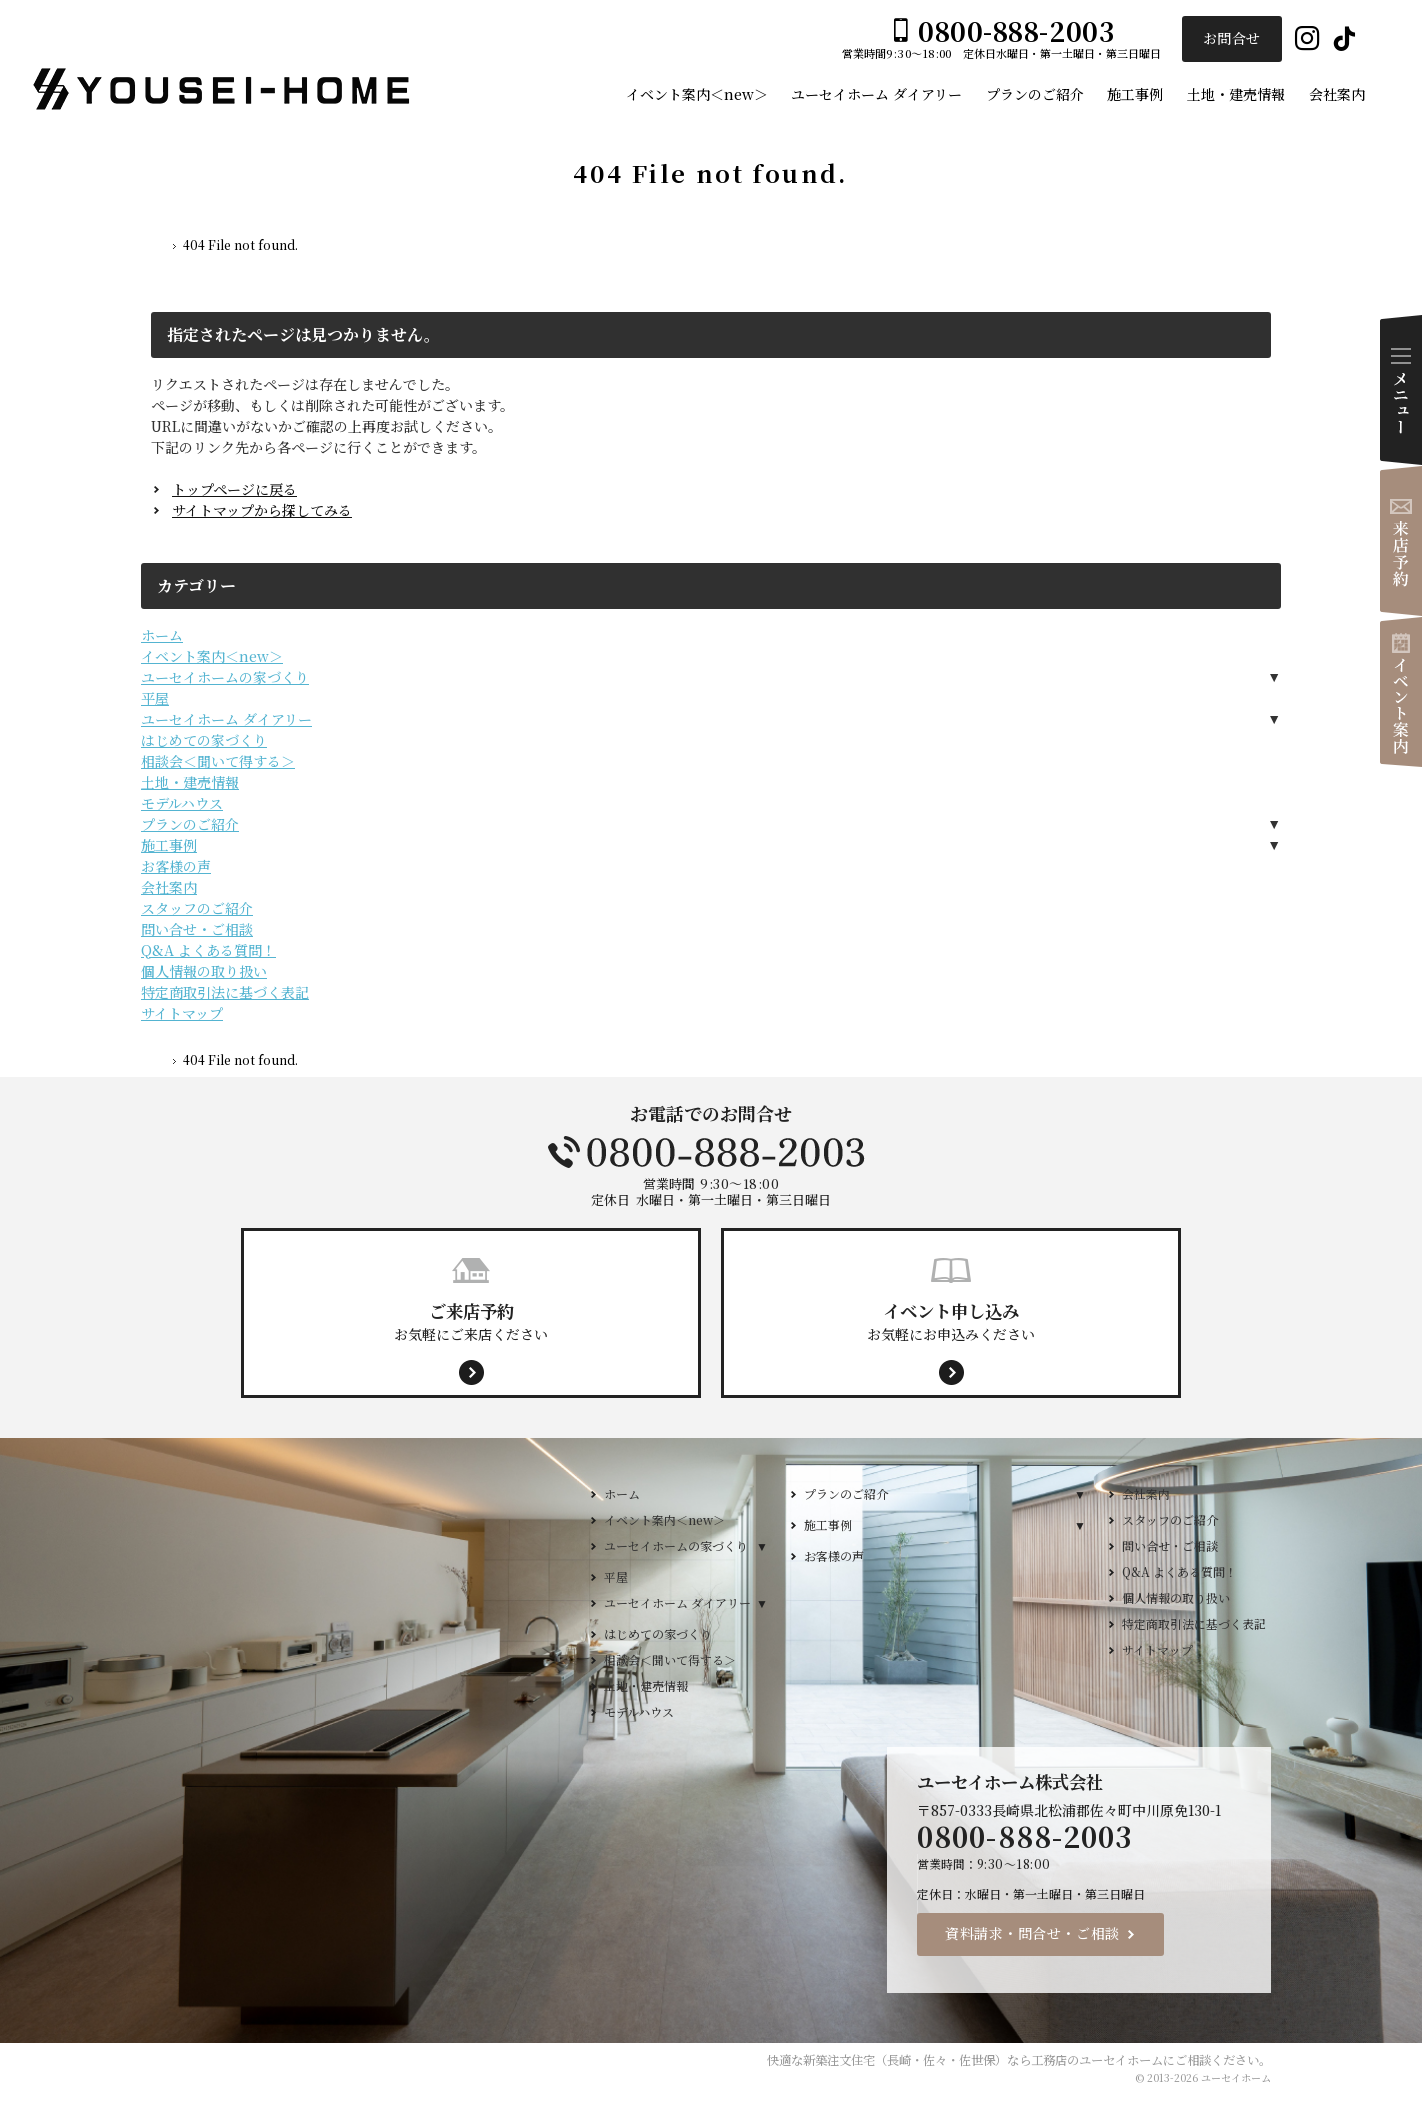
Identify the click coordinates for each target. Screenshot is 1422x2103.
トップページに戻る (234, 489)
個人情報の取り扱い (204, 971)
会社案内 (169, 887)
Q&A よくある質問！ (208, 950)
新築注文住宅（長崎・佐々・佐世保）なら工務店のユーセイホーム (983, 2060)
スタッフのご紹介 (197, 908)
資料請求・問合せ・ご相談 (1032, 1933)
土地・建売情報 (190, 782)
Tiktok (1344, 39)
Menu (1401, 390)
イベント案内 (1401, 692)
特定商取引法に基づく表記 (225, 992)
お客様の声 (176, 866)
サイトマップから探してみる (262, 510)
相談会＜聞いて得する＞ (218, 761)
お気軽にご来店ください (471, 1321)
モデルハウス (182, 803)
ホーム (162, 635)
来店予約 (1401, 541)
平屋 (155, 698)
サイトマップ (182, 1013)
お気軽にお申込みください (951, 1321)
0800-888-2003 (711, 1152)
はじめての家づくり (204, 740)
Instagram (1307, 39)
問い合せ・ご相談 (197, 929)
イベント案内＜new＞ (212, 656)
